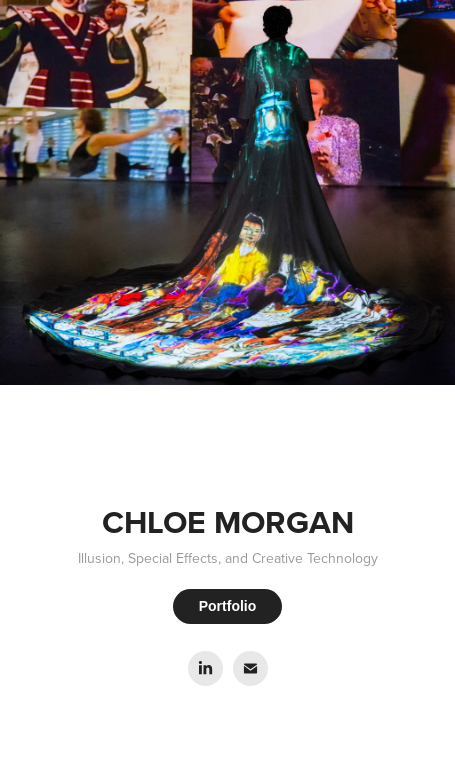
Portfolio (228, 606)
